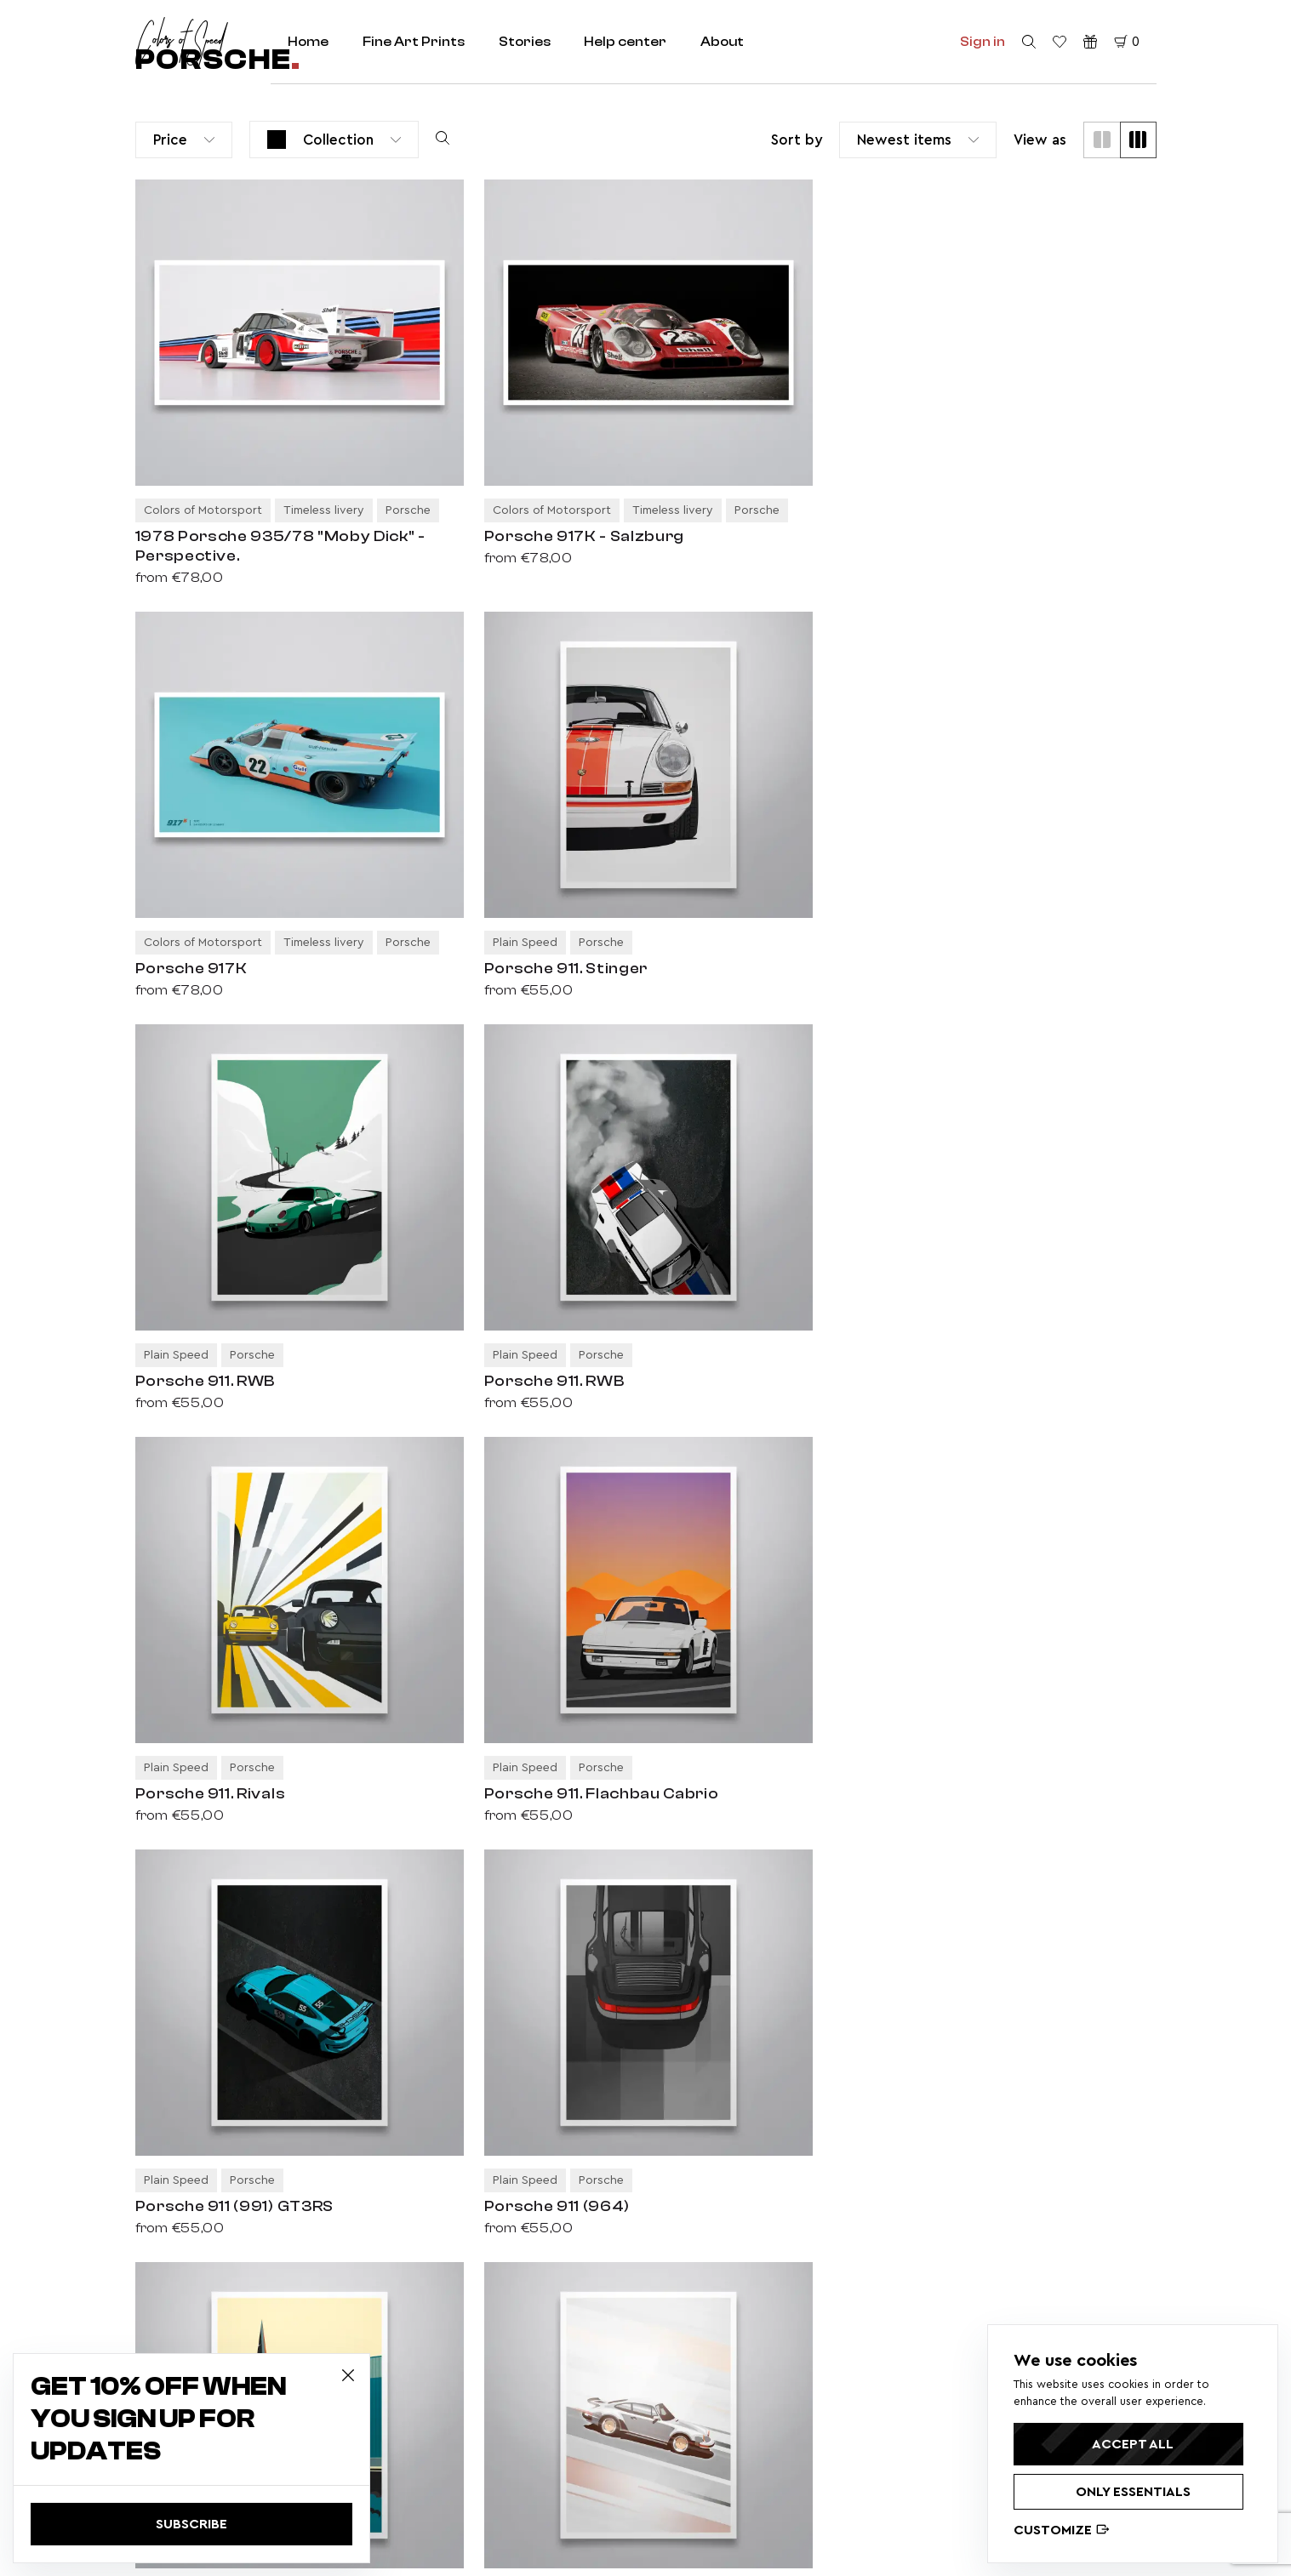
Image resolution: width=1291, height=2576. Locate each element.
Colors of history (471, 2208)
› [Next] (216, 1908)
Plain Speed (457, 2151)
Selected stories (709, 2151)
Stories (525, 41)
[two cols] (1101, 140)
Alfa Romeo (932, 2385)
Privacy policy (462, 2318)
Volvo (916, 2409)
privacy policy (986, 2208)
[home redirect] (182, 41)
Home (308, 41)
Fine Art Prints (414, 41)
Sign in (982, 41)
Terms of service (471, 2402)
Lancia (958, 2409)
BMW (970, 2362)
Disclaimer (453, 2430)
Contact (685, 2180)
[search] (1029, 42)
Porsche (923, 2362)
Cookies (448, 2459)
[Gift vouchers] (1090, 42)
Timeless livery (465, 2180)
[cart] (1127, 42)
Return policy (461, 2374)
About (723, 41)
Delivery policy (465, 2346)
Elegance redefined (480, 2236)
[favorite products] (1059, 42)
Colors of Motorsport (483, 2123)
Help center (627, 41)
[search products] (442, 140)
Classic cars (458, 2095)
